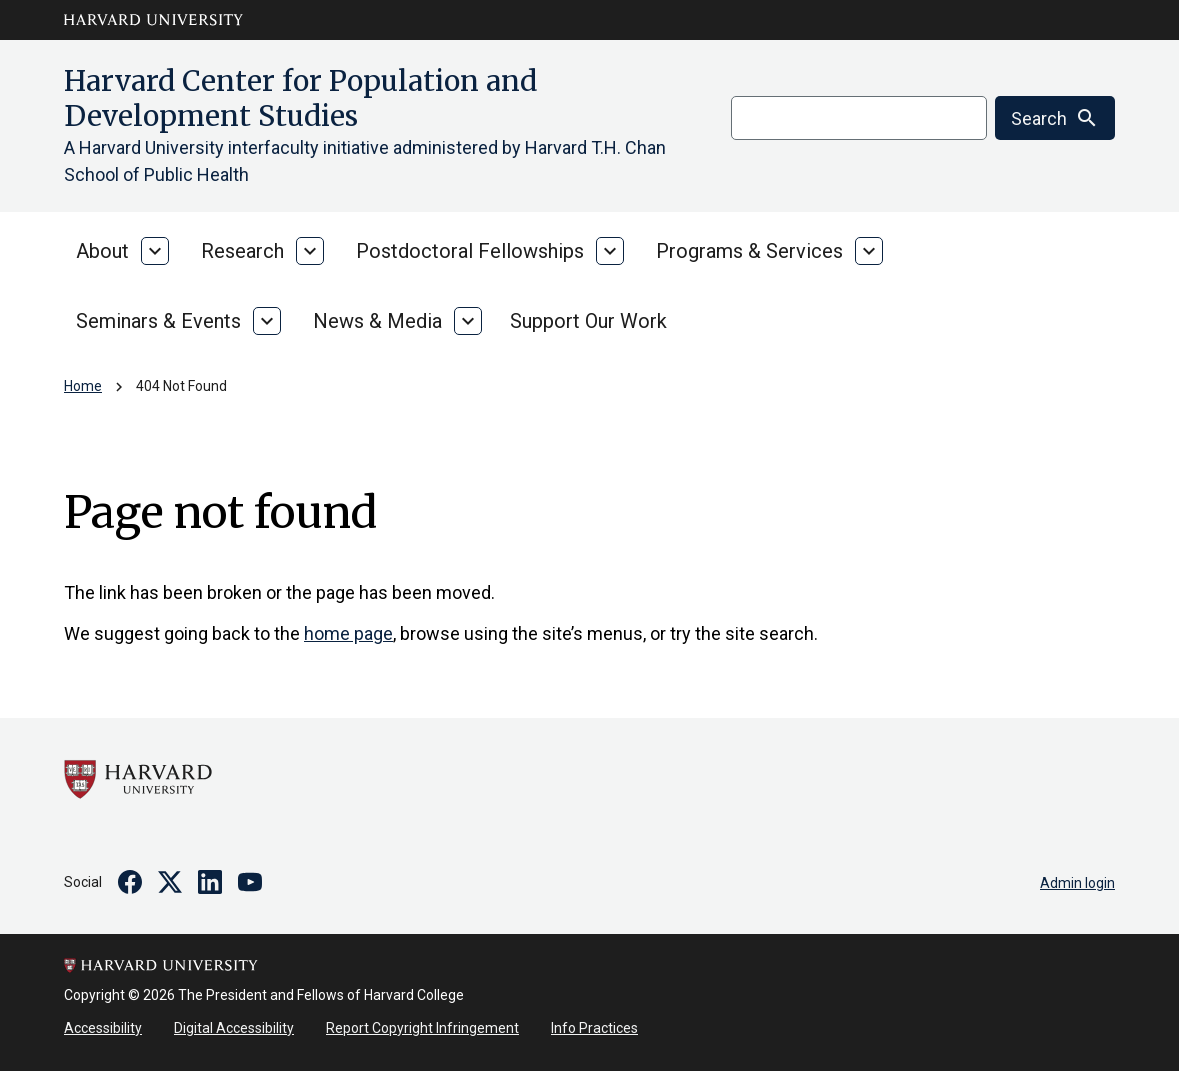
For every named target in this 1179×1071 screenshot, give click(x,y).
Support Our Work (588, 321)
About (102, 251)
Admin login (1077, 883)
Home (83, 386)
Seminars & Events (158, 321)
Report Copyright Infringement (422, 1028)
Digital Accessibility (234, 1028)
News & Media (377, 321)
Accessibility (103, 1028)
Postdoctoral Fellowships (470, 251)
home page (348, 633)
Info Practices (594, 1028)
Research (242, 251)
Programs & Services (749, 251)
